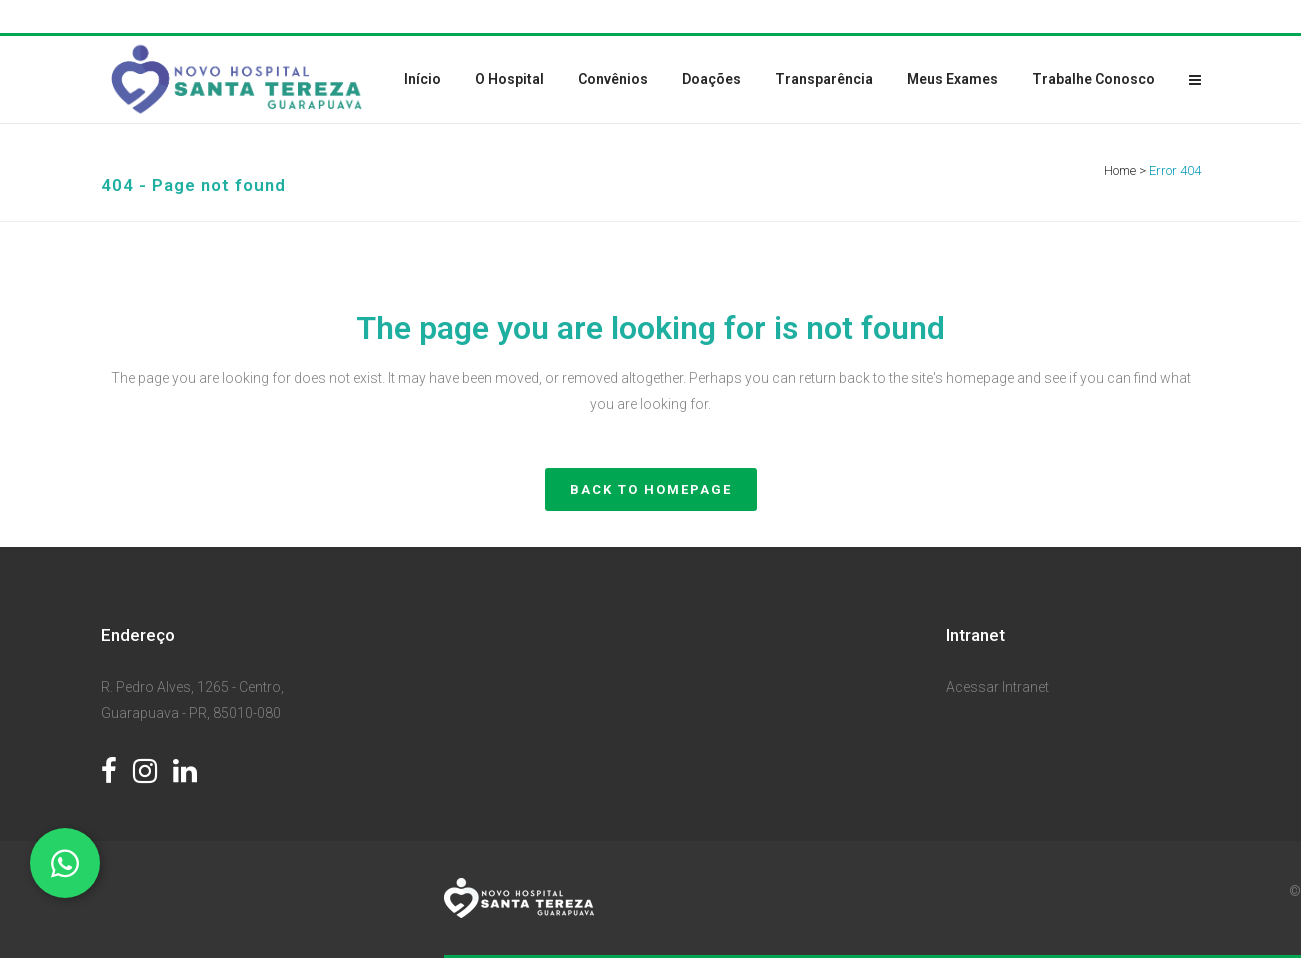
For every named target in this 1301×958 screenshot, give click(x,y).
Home (1120, 170)
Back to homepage (651, 489)
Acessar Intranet (997, 687)
